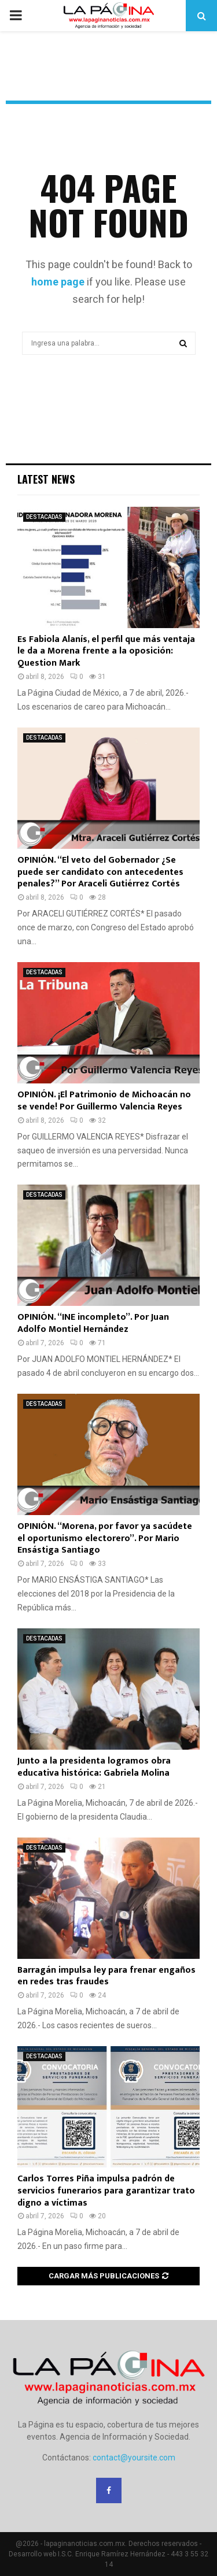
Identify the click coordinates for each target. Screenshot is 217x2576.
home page (57, 282)
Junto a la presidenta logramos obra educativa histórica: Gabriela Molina (94, 1767)
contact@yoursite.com (134, 2457)
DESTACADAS (44, 517)
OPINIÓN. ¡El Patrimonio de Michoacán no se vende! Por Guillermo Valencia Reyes (104, 1101)
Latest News (46, 479)
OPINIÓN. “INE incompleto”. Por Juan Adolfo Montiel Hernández (93, 1323)
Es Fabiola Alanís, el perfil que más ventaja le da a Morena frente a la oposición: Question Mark (106, 651)
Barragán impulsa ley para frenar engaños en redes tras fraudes (106, 1976)
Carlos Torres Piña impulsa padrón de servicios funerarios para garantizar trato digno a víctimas (106, 2191)
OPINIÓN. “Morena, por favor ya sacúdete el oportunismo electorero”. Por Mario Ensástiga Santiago (104, 1538)
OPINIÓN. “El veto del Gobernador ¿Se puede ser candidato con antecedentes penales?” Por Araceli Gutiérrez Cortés (100, 872)
